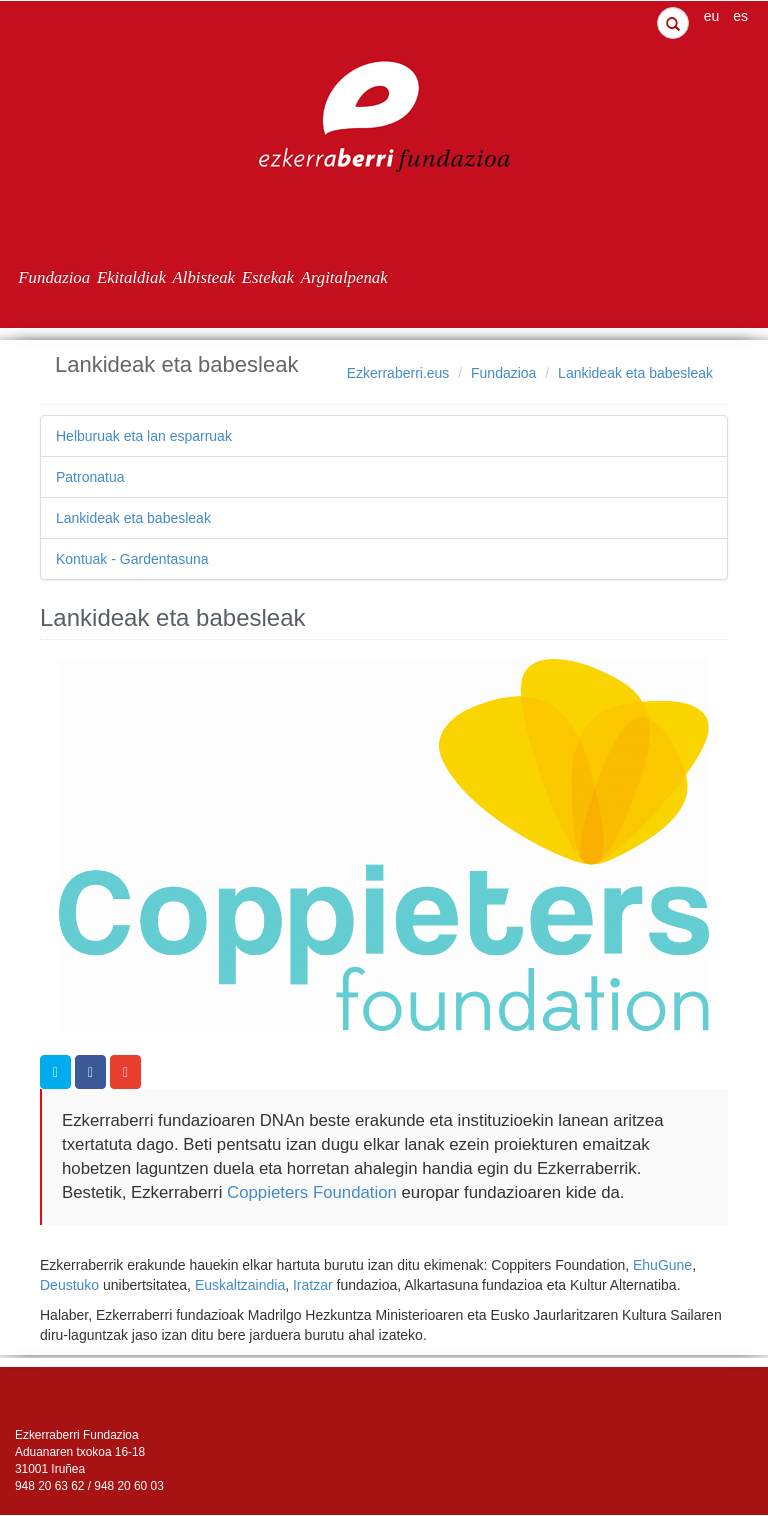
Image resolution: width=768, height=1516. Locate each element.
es (740, 16)
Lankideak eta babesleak (635, 373)
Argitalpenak (344, 277)
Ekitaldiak (131, 277)
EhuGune (662, 1265)
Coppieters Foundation (309, 1192)
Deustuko (69, 1285)
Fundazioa (54, 277)
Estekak (268, 277)
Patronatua (90, 477)
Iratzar (313, 1285)
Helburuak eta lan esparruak (144, 436)
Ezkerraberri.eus (398, 373)
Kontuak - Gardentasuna (132, 559)
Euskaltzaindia (240, 1285)
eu (712, 16)
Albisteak (204, 277)
